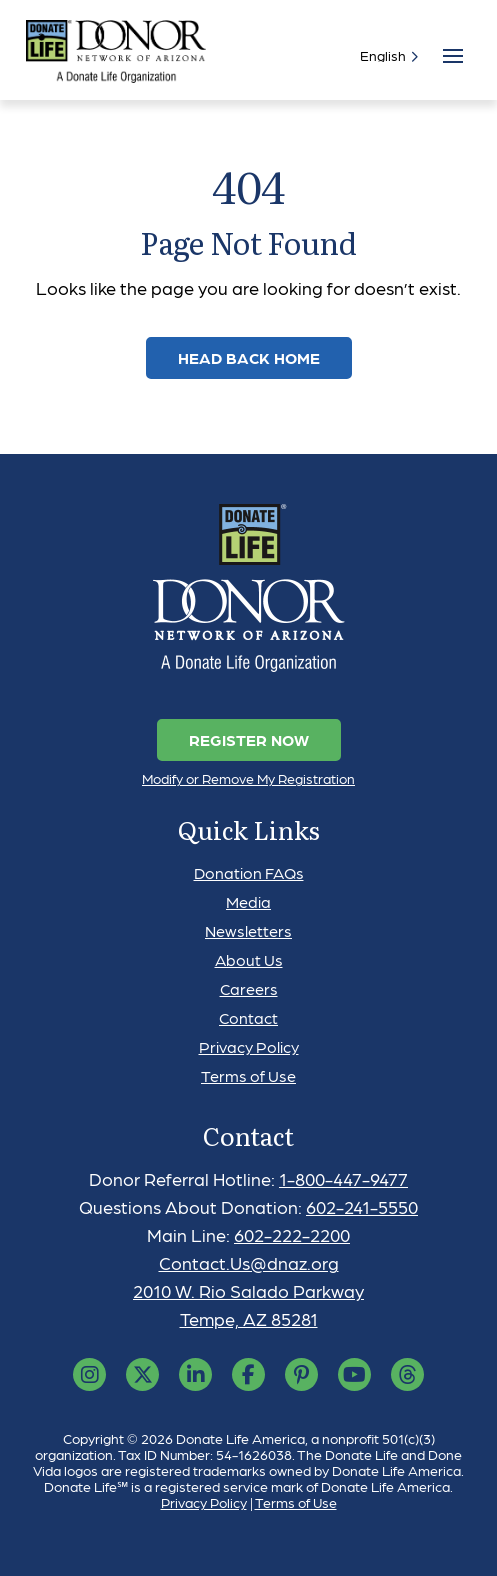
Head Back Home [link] (249, 357)
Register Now (249, 739)
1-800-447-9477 (343, 1178)
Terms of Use (248, 1075)
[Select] (385, 55)
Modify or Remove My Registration (248, 778)
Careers (249, 988)
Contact (248, 1017)
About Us (249, 959)
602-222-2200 (292, 1234)
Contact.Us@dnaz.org (249, 1262)
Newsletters (248, 930)
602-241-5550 (362, 1206)
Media (248, 901)
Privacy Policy (249, 1046)
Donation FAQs (249, 872)
